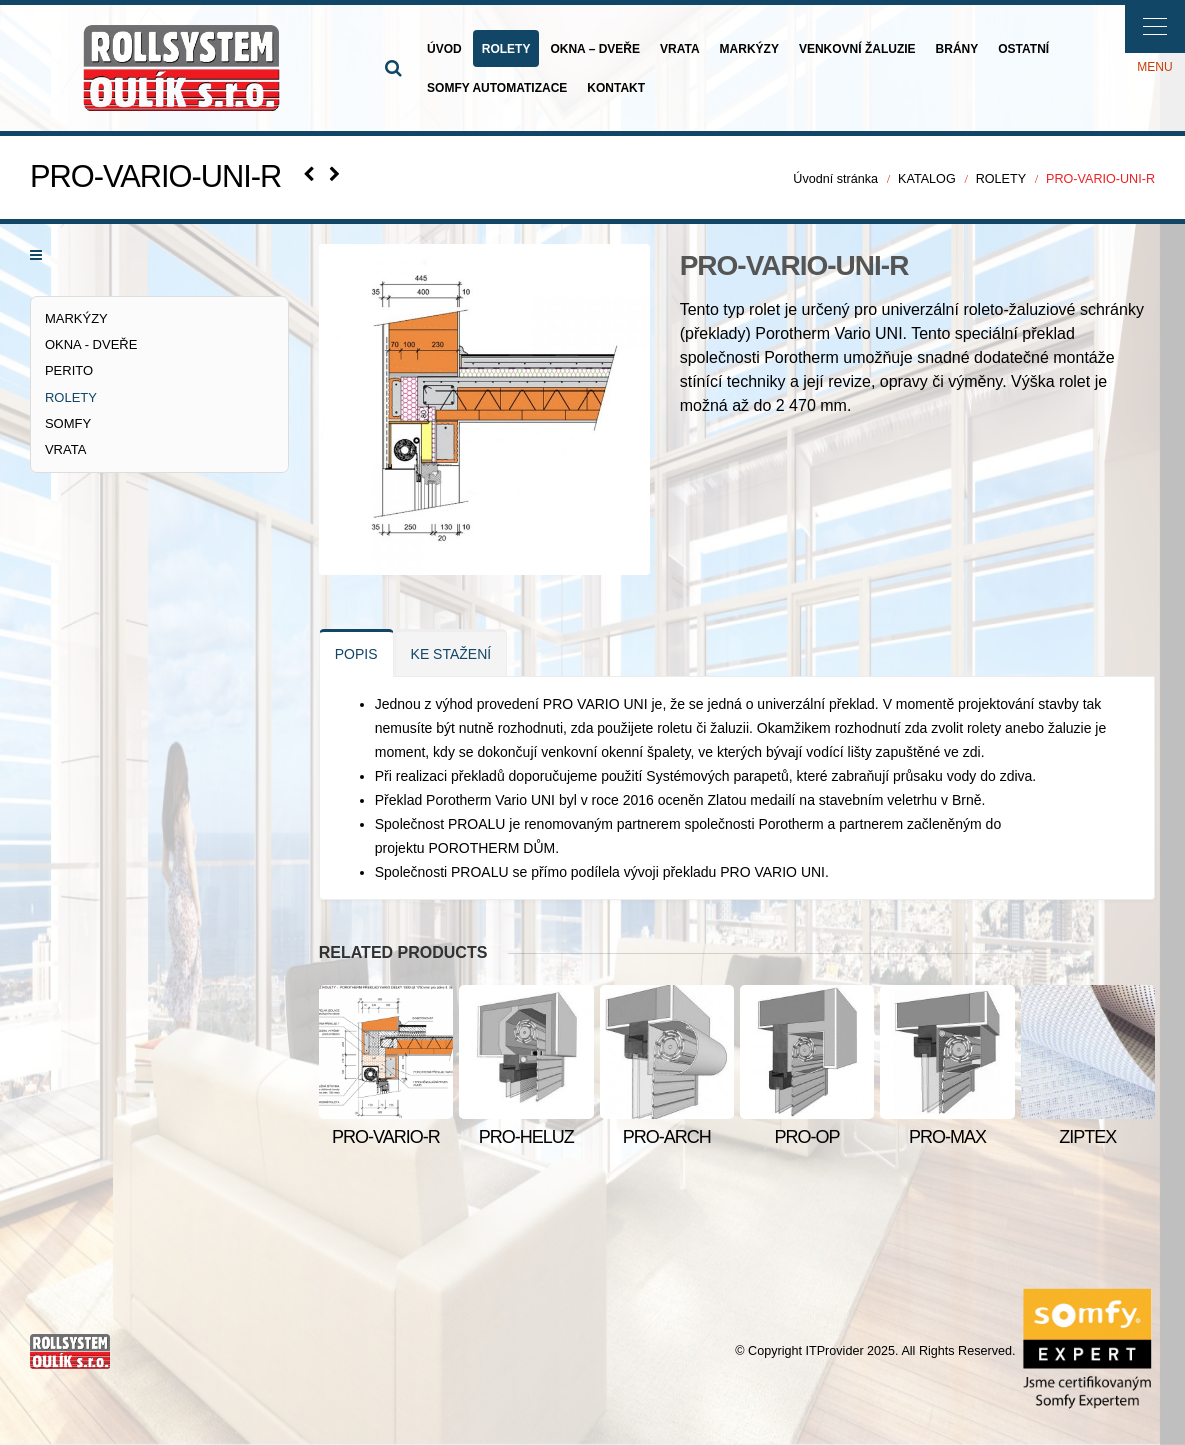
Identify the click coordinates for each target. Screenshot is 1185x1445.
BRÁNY (957, 49)
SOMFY (68, 423)
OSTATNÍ (1023, 49)
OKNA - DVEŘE (91, 344)
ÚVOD (444, 49)
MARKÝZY (749, 49)
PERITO (69, 370)
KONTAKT (616, 88)
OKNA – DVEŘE (595, 49)
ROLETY (506, 49)
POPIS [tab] (356, 654)
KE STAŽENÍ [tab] (451, 654)
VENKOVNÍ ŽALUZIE (857, 49)
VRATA (680, 49)
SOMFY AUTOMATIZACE (497, 88)
